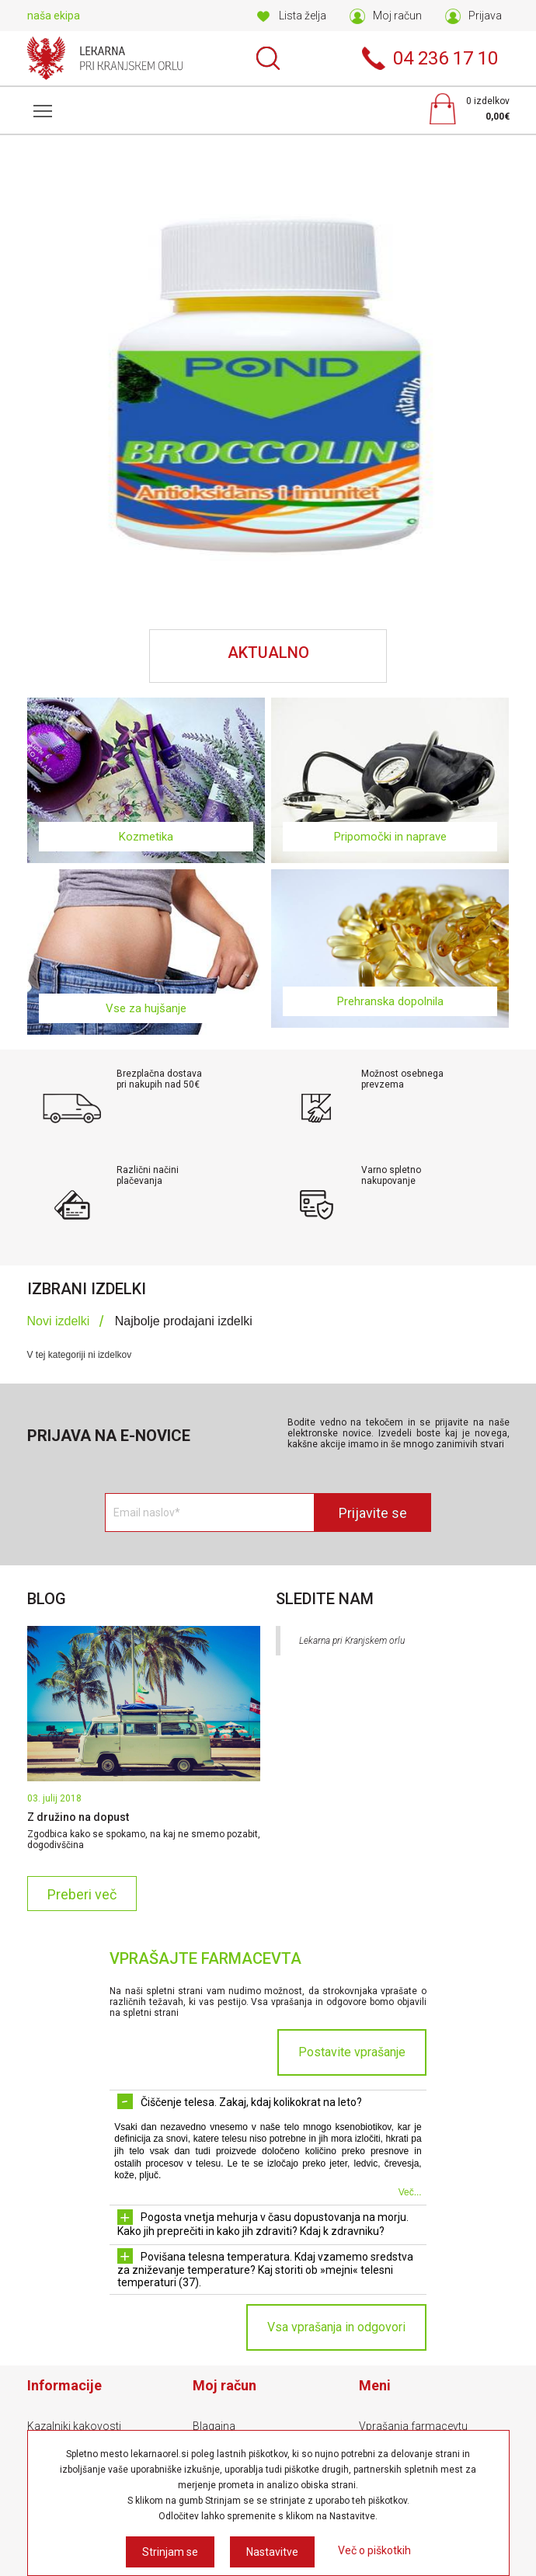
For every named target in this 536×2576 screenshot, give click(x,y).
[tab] (65, 1322)
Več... (410, 2192)
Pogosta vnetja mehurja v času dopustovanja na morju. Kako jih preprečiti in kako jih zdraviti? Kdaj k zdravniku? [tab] (263, 2223)
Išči (268, 58)
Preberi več (82, 1894)
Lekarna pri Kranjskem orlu (352, 1640)
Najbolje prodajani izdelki (183, 1321)
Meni (39, 103)
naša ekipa (53, 15)
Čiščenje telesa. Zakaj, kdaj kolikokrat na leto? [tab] (239, 2101)
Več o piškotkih (374, 2550)
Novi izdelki (58, 1321)
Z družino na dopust (78, 1817)
